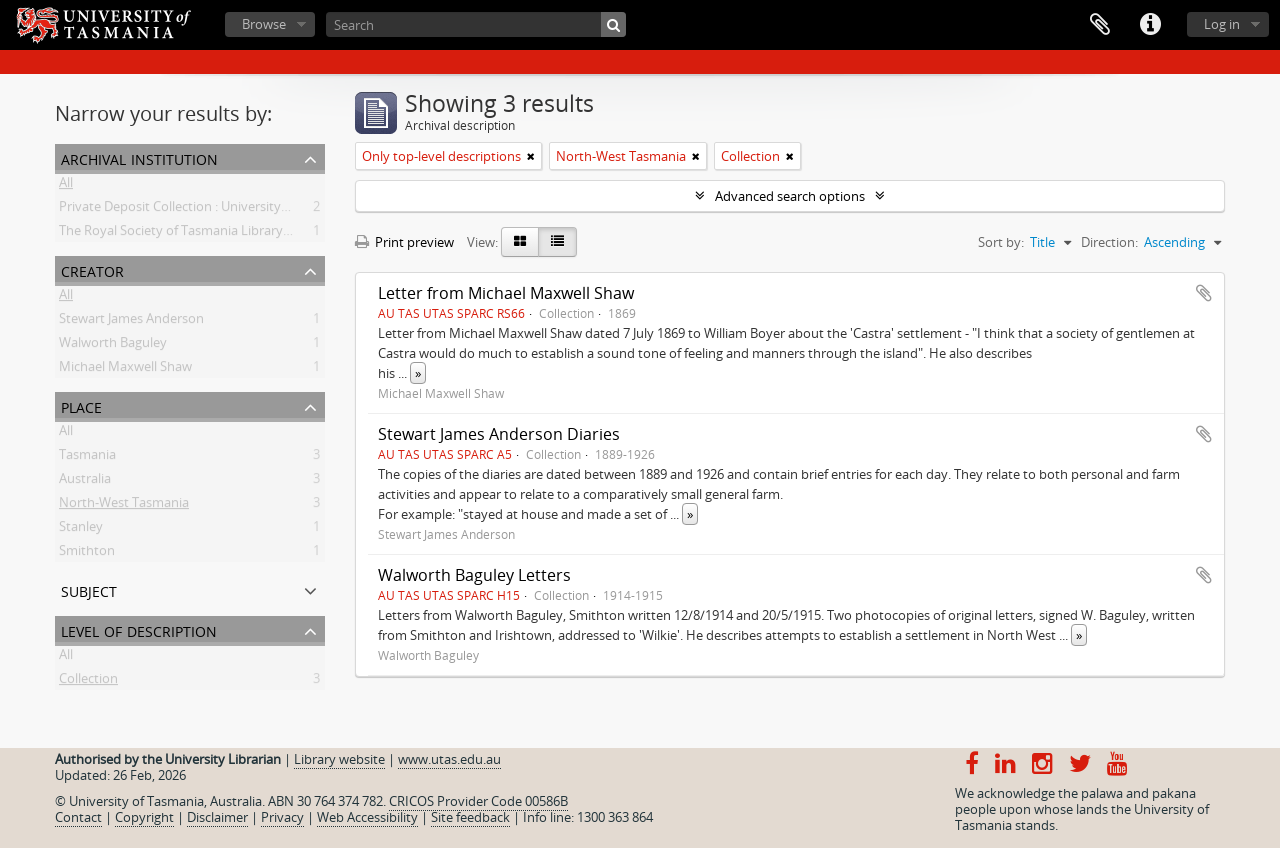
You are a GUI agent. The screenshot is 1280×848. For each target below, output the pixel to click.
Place (81, 405)
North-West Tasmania (124, 506)
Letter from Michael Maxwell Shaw (506, 293)
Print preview (404, 242)
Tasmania (87, 458)
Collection (88, 682)
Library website (339, 759)
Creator (92, 269)
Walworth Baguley (113, 346)
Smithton (87, 554)
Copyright (144, 817)
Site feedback (470, 817)
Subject (89, 589)
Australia (85, 482)
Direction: (1109, 242)
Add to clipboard (1204, 293)
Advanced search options (790, 196)
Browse (264, 24)
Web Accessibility (367, 817)
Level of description (139, 629)
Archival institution (139, 157)
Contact (78, 817)
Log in (1222, 24)
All (66, 186)
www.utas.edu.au (449, 759)
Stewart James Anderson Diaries (499, 434)
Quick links (1150, 25)
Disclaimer (217, 817)
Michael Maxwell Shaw (125, 370)
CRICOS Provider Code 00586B (478, 801)
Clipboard (1100, 25)
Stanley (81, 530)
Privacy (282, 817)
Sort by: (1001, 242)
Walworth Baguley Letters (474, 575)
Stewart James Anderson (131, 322)
